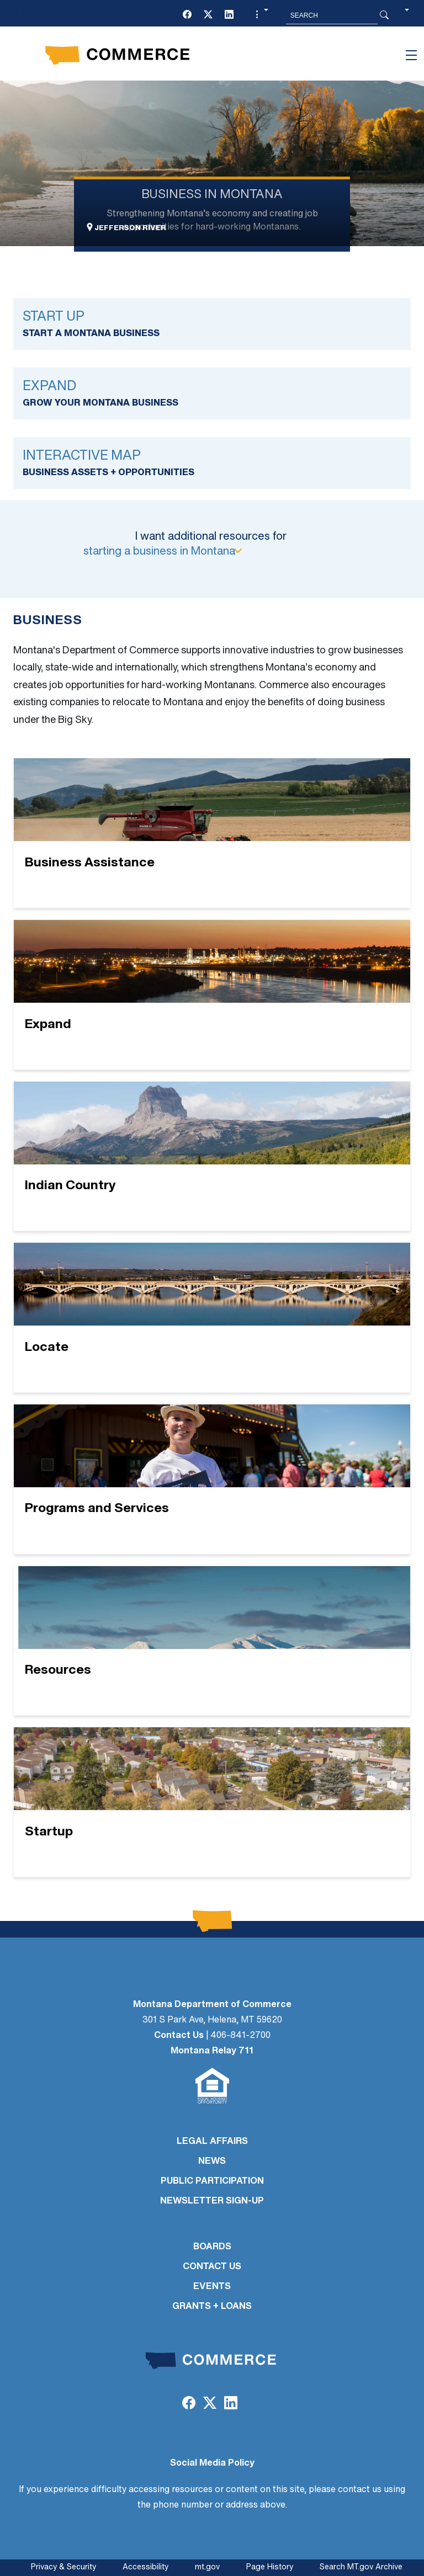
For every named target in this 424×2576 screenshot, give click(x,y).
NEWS (212, 2161)
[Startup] (212, 1802)
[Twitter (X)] (208, 15)
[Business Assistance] (212, 833)
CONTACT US (212, 2267)
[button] (260, 15)
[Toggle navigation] (411, 55)
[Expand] (212, 994)
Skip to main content (48, 12)
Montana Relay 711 (212, 2051)
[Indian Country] (212, 1156)
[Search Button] (384, 15)
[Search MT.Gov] (332, 15)
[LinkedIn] (229, 15)
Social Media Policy (212, 2463)
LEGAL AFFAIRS (212, 2141)
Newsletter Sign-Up (212, 2201)
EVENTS (212, 2286)
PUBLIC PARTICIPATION (212, 2181)
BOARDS (212, 2247)
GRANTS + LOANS (212, 2306)
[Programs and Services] (212, 1479)
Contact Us (179, 2035)
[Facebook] (187, 15)
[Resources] (212, 1641)
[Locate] (212, 1317)
